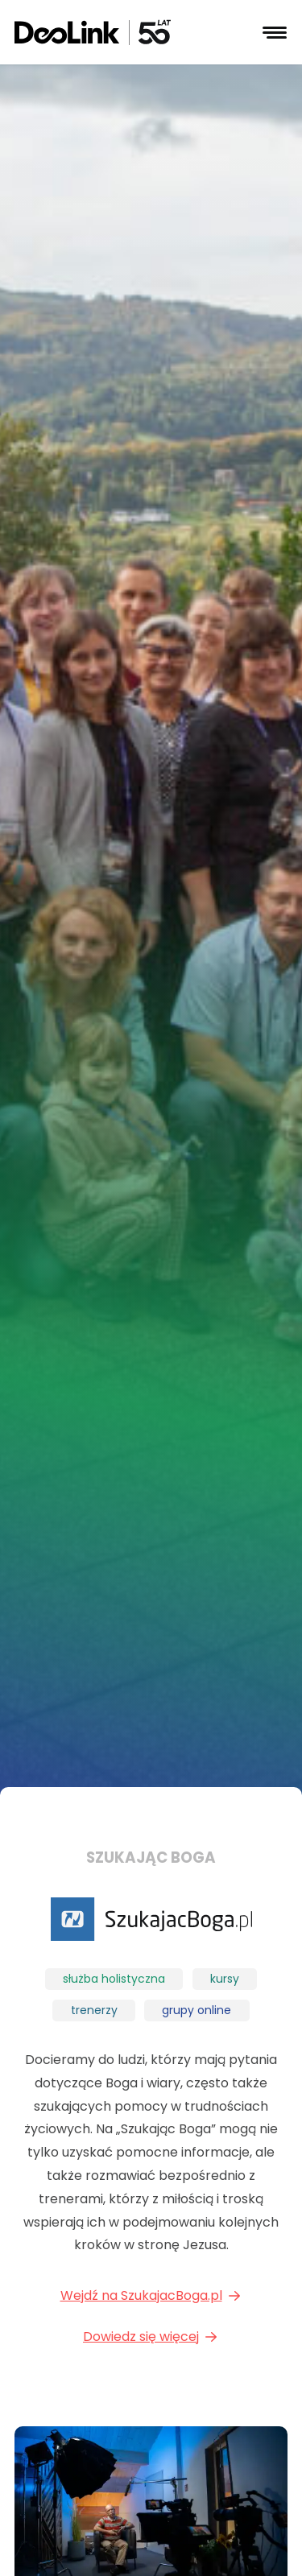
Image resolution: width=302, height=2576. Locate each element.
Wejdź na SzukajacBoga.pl (151, 2295)
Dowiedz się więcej (151, 2336)
